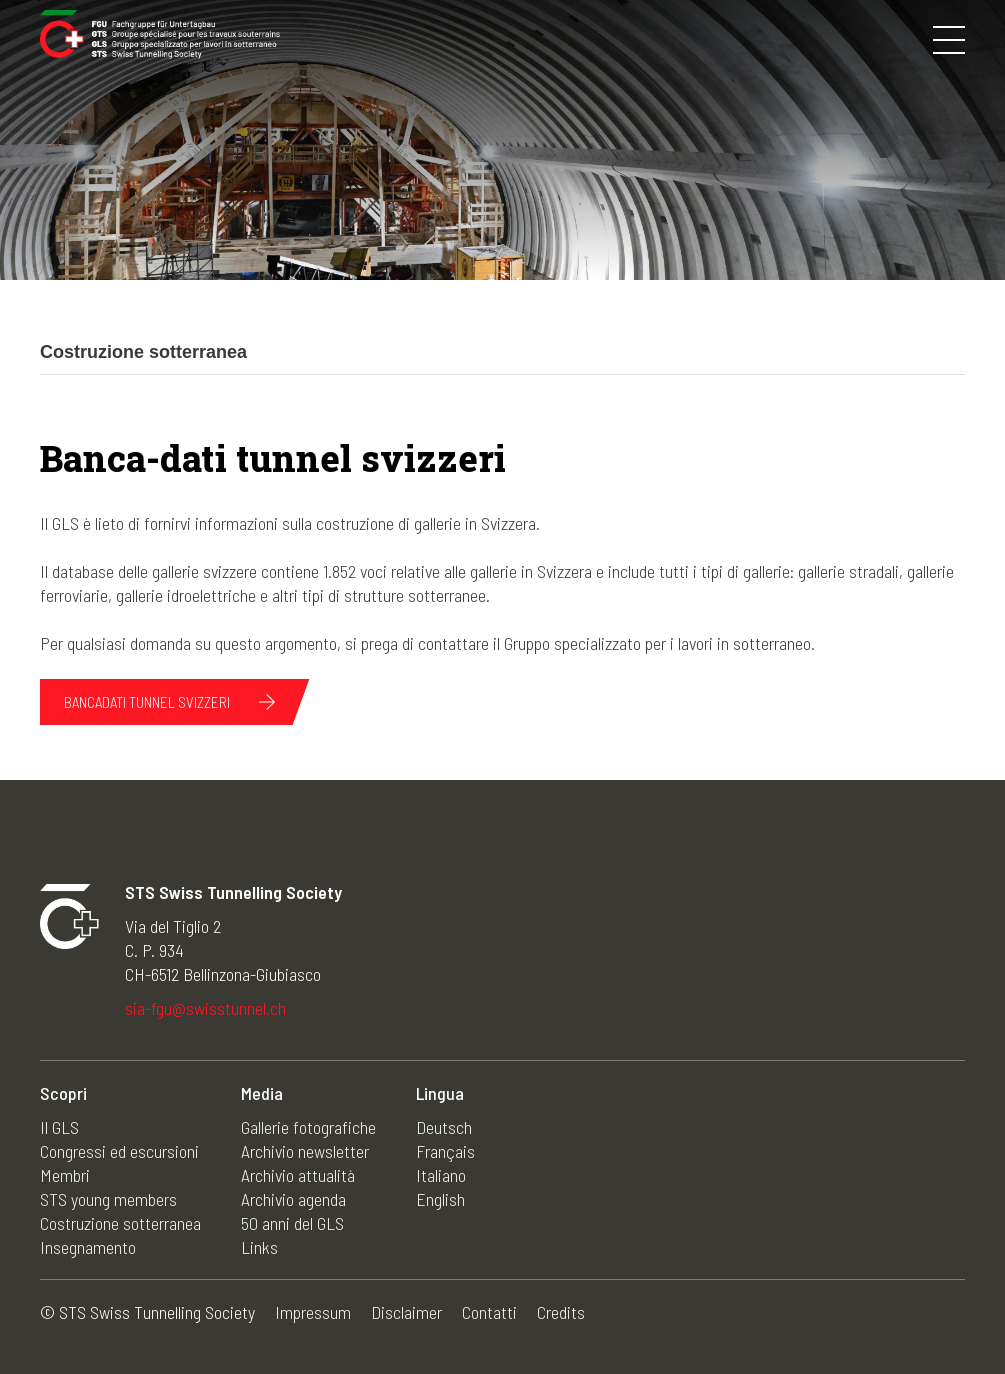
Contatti (489, 1312)
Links (259, 1247)
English (440, 1199)
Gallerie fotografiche (308, 1127)
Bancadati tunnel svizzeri (147, 702)
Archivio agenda (293, 1199)
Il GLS (59, 1127)
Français (445, 1151)
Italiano (441, 1175)
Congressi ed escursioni (119, 1151)
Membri (65, 1175)
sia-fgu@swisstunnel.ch (205, 1008)
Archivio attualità (298, 1175)
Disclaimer (406, 1312)
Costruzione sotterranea (120, 1223)
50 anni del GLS (292, 1223)
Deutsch (444, 1127)
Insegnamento (88, 1247)
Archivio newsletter (305, 1151)
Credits (561, 1312)
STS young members (108, 1199)
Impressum (313, 1312)
